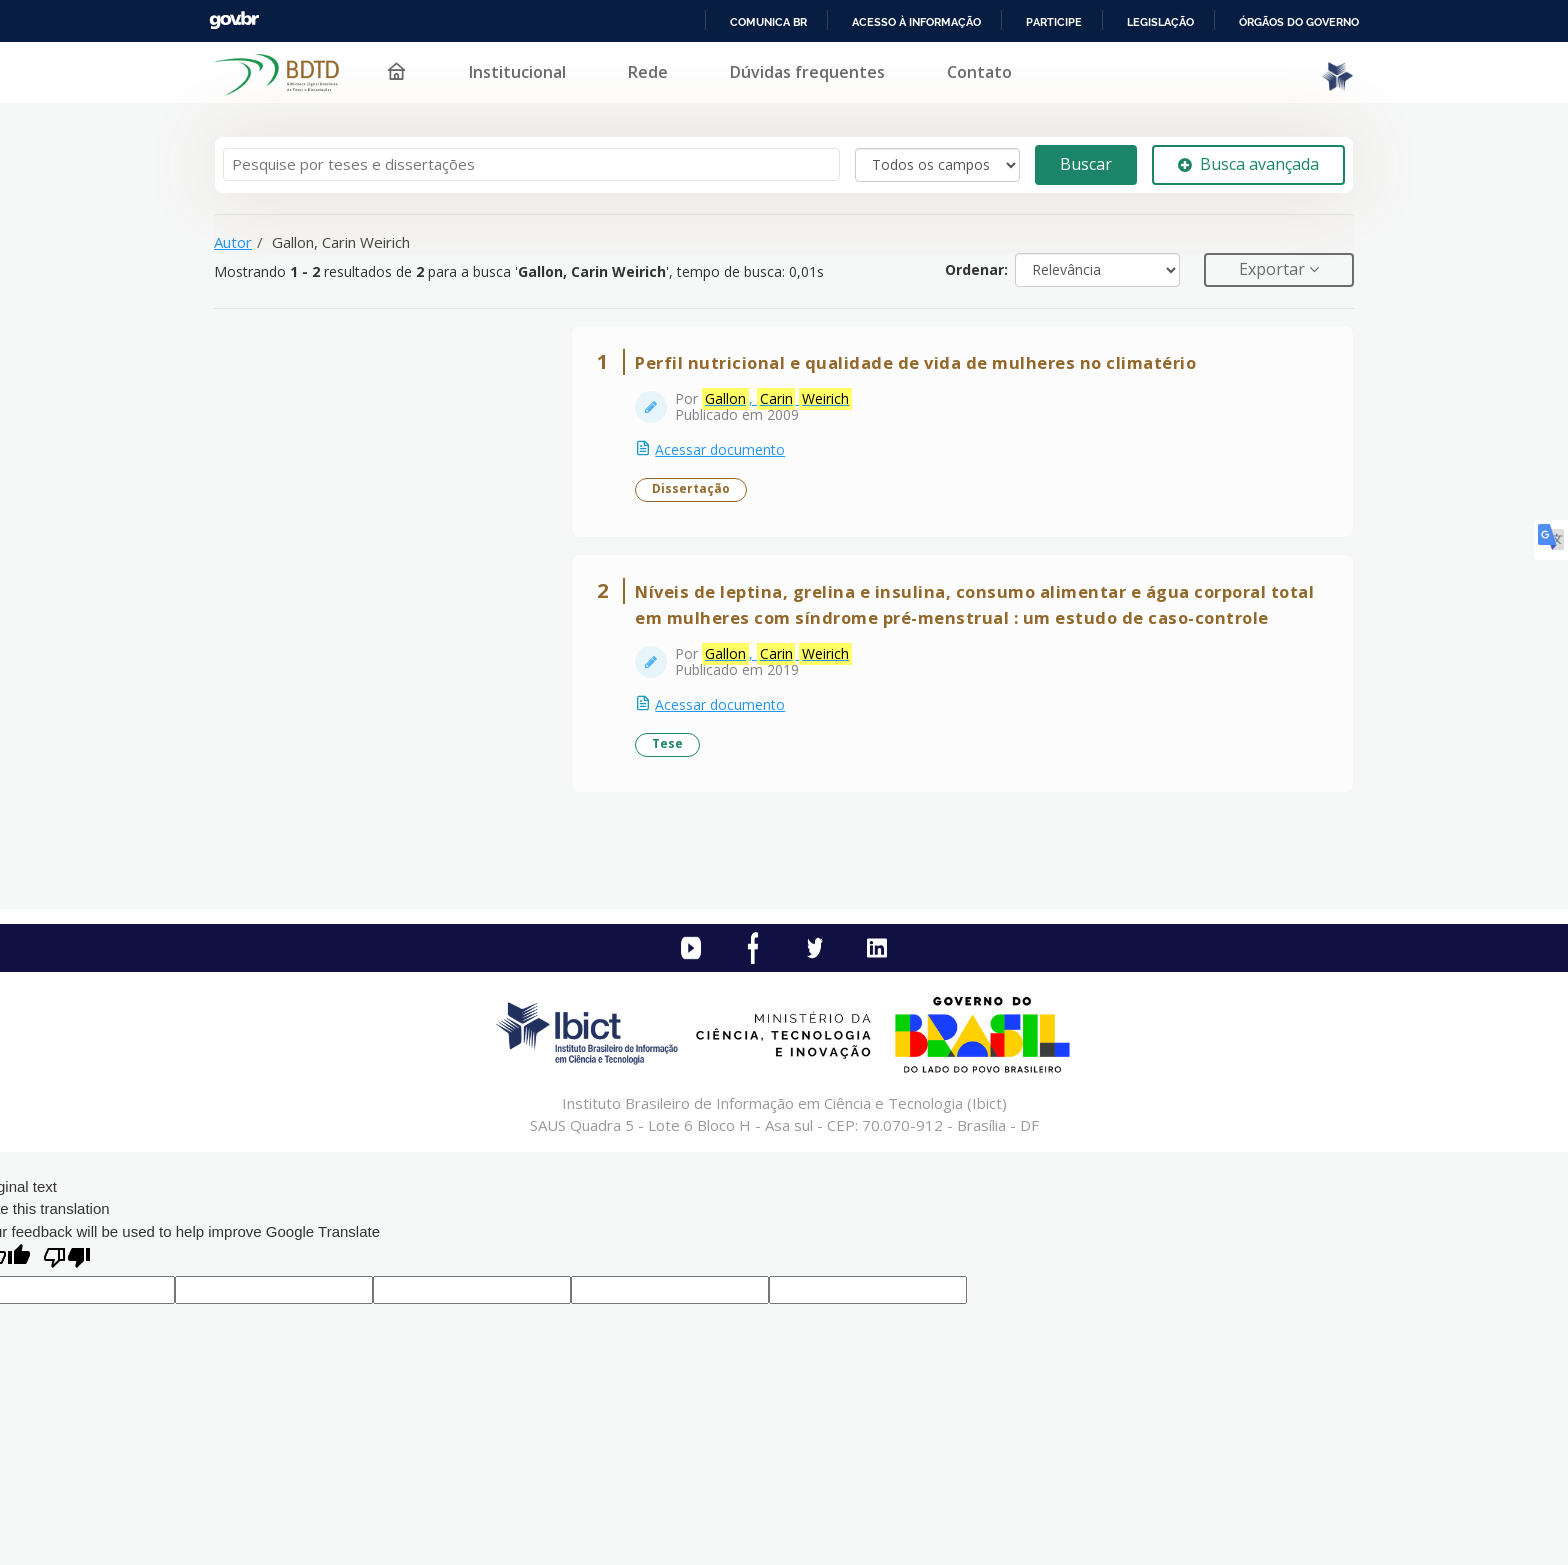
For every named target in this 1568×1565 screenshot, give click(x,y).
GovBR (234, 20)
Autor (233, 242)
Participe (1054, 22)
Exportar (1274, 269)
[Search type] (937, 165)
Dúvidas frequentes (807, 72)
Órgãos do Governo (1299, 22)
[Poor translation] (67, 1262)
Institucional (517, 72)
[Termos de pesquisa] (531, 164)
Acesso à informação (916, 22)
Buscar (1086, 164)
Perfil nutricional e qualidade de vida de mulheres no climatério (916, 363)
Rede (648, 72)
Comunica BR (768, 22)
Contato (979, 72)
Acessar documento (721, 450)
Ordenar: (976, 269)
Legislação (1160, 22)
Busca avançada (1248, 164)
